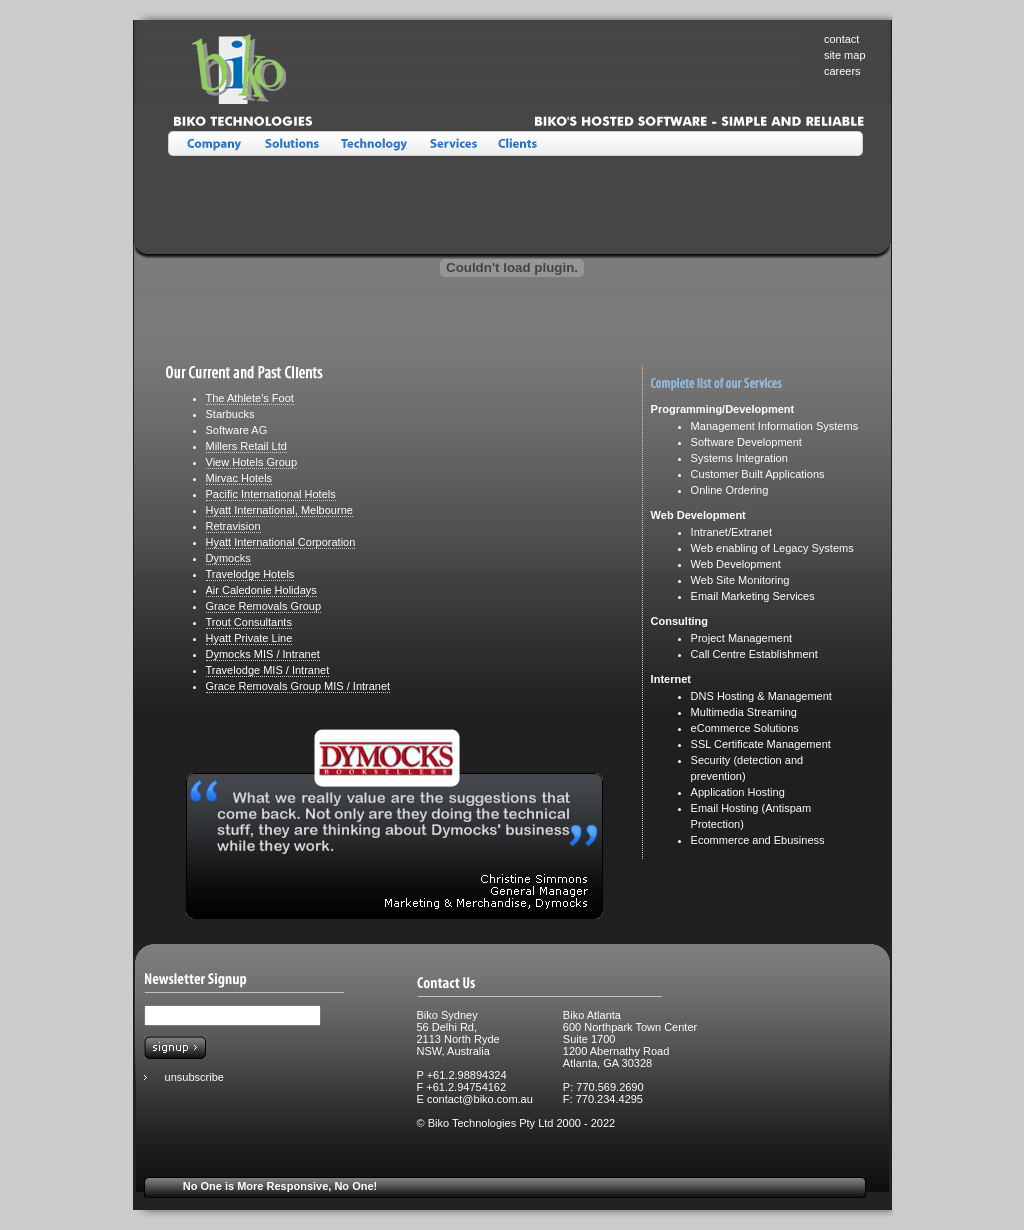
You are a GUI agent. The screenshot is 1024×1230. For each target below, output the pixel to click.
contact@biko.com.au (480, 1099)
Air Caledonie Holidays (261, 590)
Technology (372, 144)
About (210, 144)
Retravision (233, 526)
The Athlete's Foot (250, 398)
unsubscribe (194, 1077)
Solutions (291, 144)
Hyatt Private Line (249, 638)
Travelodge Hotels (250, 574)
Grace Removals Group (264, 606)
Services (450, 144)
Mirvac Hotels (239, 478)
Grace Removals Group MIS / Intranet (298, 686)
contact (841, 39)
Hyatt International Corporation (281, 542)
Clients (518, 144)
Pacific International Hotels (271, 494)
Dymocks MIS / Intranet (263, 654)
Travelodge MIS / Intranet (268, 670)
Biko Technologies (280, 83)
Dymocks (228, 558)
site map (845, 55)
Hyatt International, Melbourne (279, 510)
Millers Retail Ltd (246, 446)
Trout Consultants (249, 622)
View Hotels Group (252, 462)
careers (842, 71)
